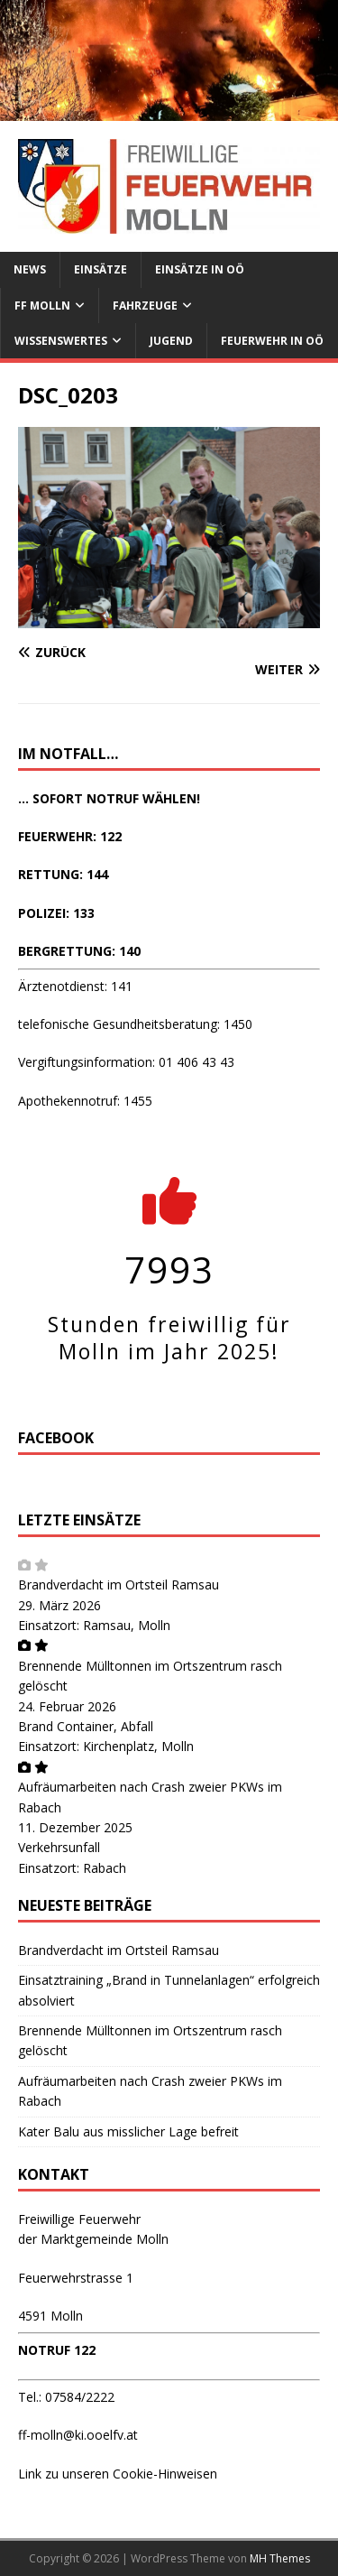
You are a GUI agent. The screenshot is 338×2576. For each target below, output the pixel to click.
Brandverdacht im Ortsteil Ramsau (118, 1584)
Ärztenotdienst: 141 (75, 986)
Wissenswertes (60, 340)
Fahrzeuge (145, 305)
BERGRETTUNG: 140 (79, 950)
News (30, 269)
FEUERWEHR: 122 (70, 836)
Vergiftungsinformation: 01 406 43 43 (126, 1061)
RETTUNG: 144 (63, 874)
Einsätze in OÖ (199, 269)
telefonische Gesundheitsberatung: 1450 (135, 1024)
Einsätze (100, 269)
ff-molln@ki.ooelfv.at (78, 2434)
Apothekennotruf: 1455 (85, 1100)
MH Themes (280, 2558)
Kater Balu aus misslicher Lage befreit (128, 2131)
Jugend (171, 340)
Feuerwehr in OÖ (272, 340)
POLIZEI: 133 (56, 913)
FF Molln (42, 305)
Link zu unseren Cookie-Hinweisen (117, 2473)
